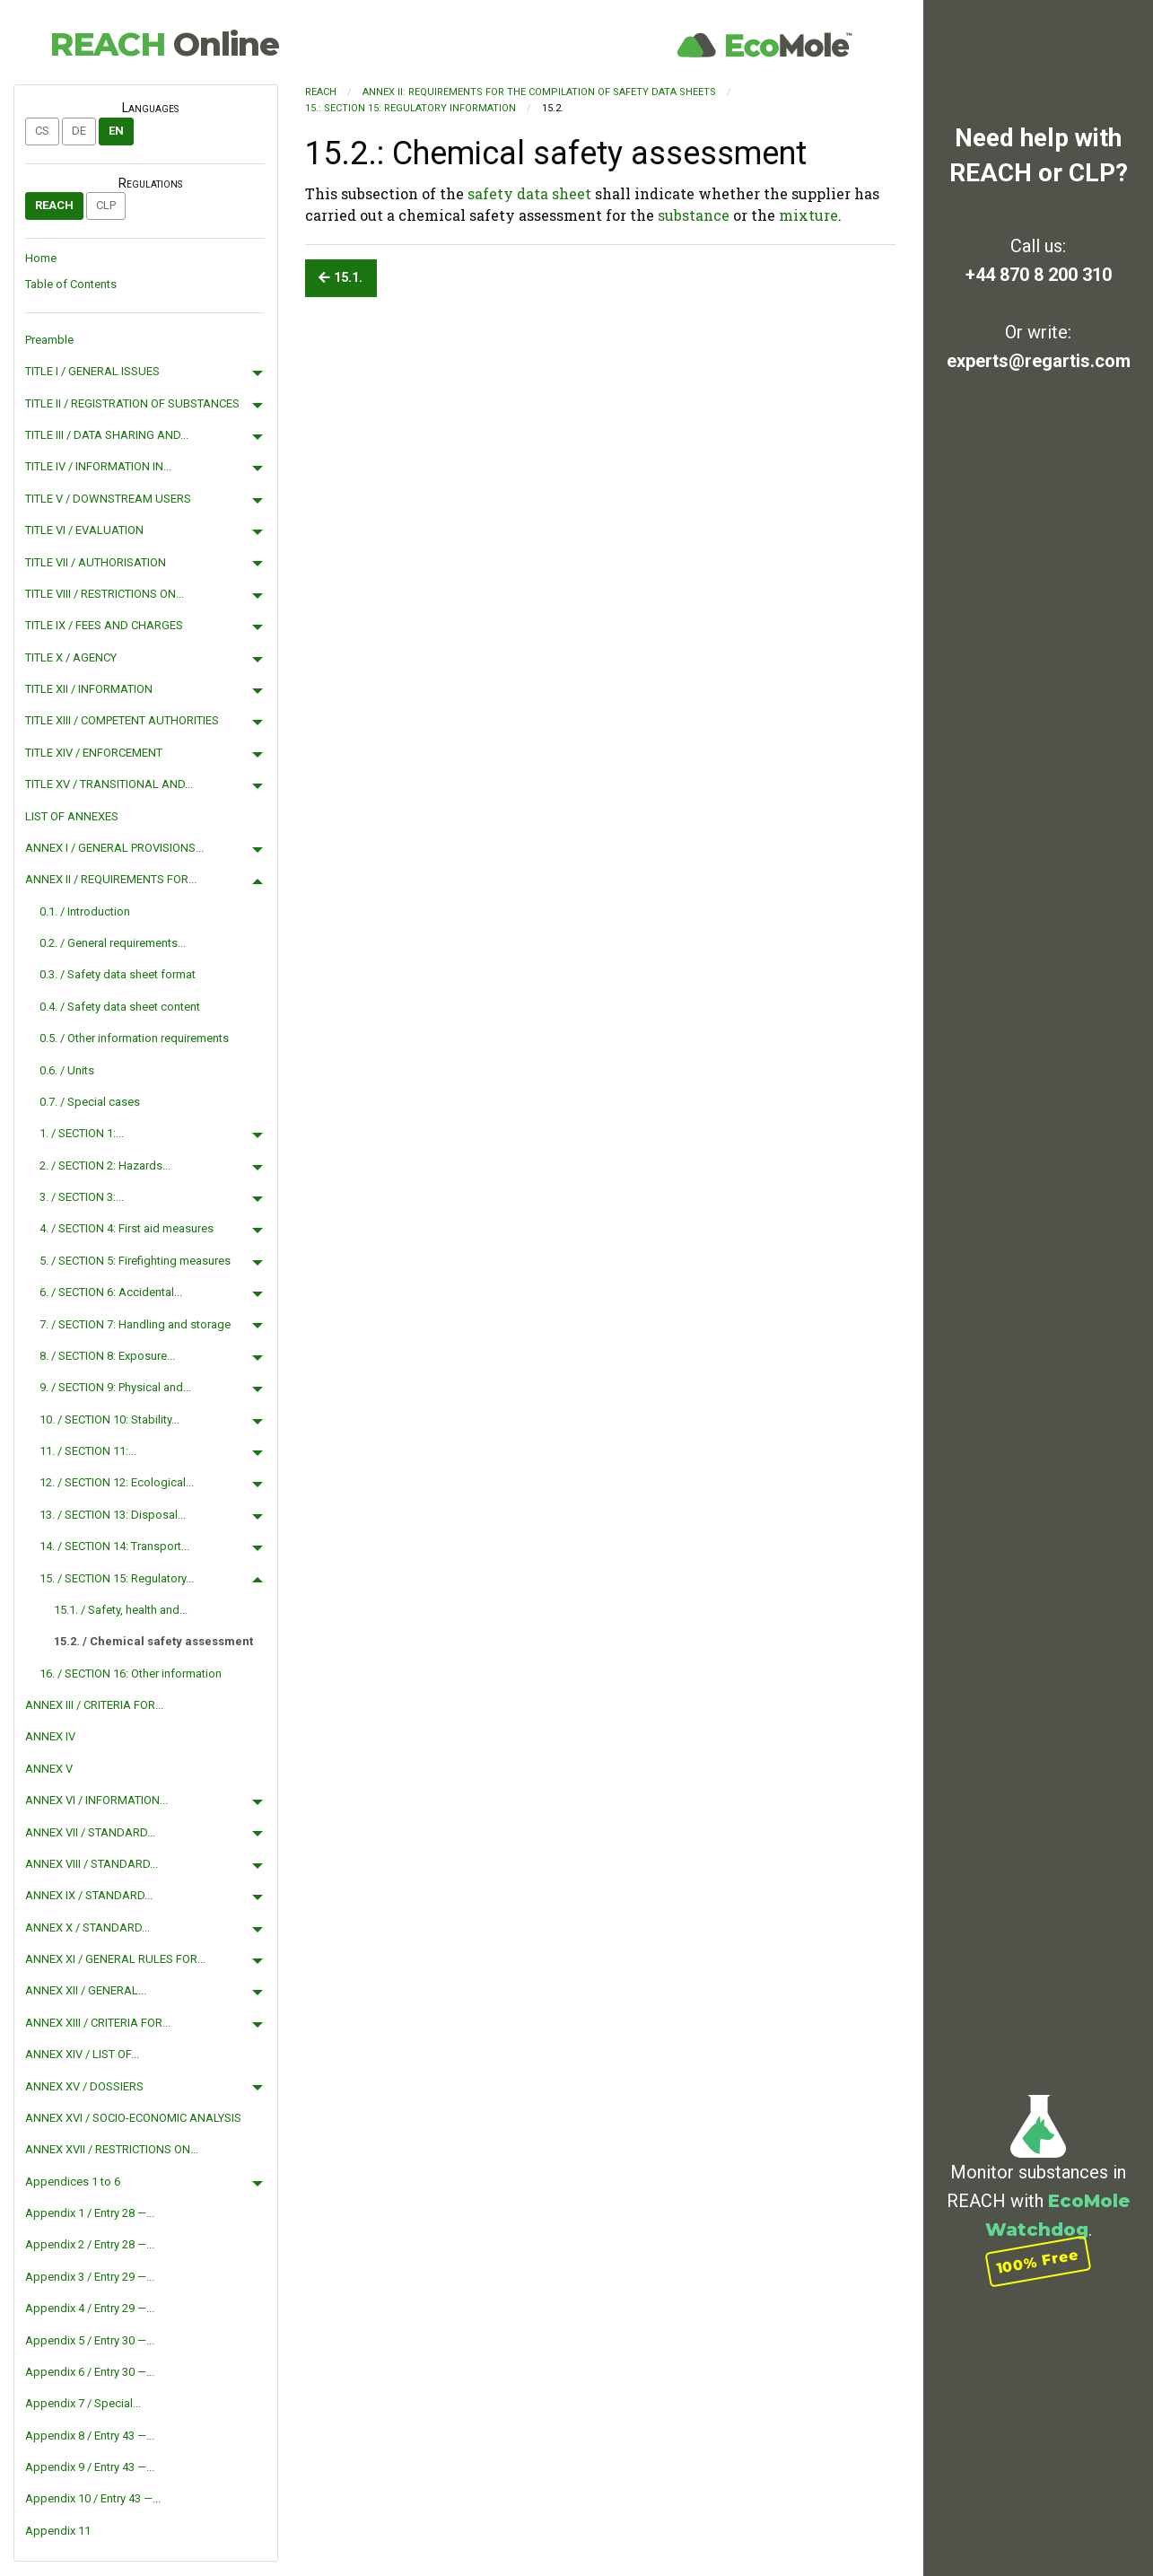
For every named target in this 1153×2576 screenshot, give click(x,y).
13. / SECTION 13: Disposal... (112, 1514)
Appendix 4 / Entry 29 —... (89, 2308)
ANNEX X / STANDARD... (87, 1927)
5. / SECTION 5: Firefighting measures (135, 1260)
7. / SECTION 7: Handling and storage (135, 1324)
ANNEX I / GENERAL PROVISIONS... (114, 847)
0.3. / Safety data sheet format (117, 974)
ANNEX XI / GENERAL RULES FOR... (115, 1959)
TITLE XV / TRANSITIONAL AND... (109, 784)
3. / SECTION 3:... (81, 1197)
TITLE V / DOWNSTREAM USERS (108, 498)
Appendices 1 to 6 (72, 2181)
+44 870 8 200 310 (1038, 274)
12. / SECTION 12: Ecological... (116, 1482)
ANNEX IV (50, 1736)
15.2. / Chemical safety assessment (153, 1641)
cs (42, 130)
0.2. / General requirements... (112, 943)
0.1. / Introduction (84, 911)
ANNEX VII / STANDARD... (90, 1832)
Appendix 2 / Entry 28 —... (89, 2244)
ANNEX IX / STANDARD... (89, 1895)
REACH (164, 44)
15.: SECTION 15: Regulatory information (410, 108)
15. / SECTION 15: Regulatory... (116, 1578)
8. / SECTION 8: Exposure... (107, 1355)
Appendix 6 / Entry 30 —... (89, 2372)
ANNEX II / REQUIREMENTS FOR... (111, 879)
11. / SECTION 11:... (87, 1451)
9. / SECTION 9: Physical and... (115, 1387)
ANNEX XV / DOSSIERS (84, 2086)
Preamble (49, 339)
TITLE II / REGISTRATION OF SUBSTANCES (132, 403)
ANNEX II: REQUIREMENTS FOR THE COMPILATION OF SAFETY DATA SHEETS (539, 92)
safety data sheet (529, 193)
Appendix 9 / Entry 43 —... (89, 2467)
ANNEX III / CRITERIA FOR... (94, 1705)
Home (41, 258)
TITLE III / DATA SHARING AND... (106, 435)
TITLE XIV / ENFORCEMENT (93, 752)
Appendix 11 (58, 2530)
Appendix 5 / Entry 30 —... (89, 2340)
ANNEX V (49, 1768)
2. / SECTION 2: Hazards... (104, 1165)
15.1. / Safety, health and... (121, 1610)
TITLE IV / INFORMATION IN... (98, 466)
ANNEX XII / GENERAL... (85, 1990)
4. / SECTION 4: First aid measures (126, 1228)
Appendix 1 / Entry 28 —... (89, 2213)
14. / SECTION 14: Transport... (114, 1546)
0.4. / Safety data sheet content (119, 1006)
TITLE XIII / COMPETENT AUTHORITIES (122, 720)
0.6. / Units (66, 1070)
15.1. (340, 277)
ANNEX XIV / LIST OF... (82, 2054)
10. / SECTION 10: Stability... (109, 1419)
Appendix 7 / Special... (83, 2403)
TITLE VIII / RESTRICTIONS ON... (104, 593)
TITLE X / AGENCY (71, 657)
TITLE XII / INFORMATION (89, 689)
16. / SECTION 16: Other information (130, 1673)
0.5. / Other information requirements (134, 1038)
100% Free (1038, 2261)
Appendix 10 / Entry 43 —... (93, 2498)
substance (693, 215)
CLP (106, 205)
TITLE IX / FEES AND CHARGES (104, 625)
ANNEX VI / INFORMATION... (96, 1800)
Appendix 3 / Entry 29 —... (89, 2276)
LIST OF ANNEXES (71, 816)
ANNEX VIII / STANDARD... (91, 1864)
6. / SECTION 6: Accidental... (110, 1292)
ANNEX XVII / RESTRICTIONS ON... (111, 2149)
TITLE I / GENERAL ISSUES (92, 371)
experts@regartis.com (1039, 361)
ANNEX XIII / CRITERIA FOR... (97, 2022)
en (116, 130)
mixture (808, 215)
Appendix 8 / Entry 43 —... (89, 2435)
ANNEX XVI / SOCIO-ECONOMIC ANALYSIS (133, 2118)
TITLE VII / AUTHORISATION (95, 562)
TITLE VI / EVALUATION (84, 530)
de (79, 130)
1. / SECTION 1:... (81, 1133)
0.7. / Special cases (89, 1101)
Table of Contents (71, 284)
